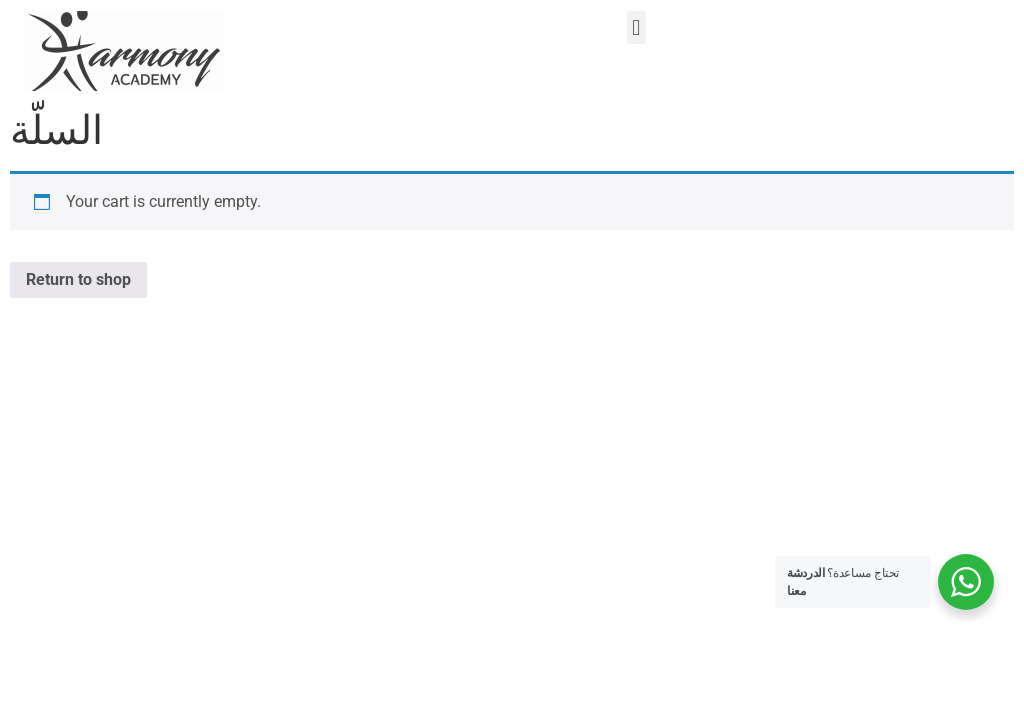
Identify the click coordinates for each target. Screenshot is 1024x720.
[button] (636, 27)
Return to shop (78, 279)
